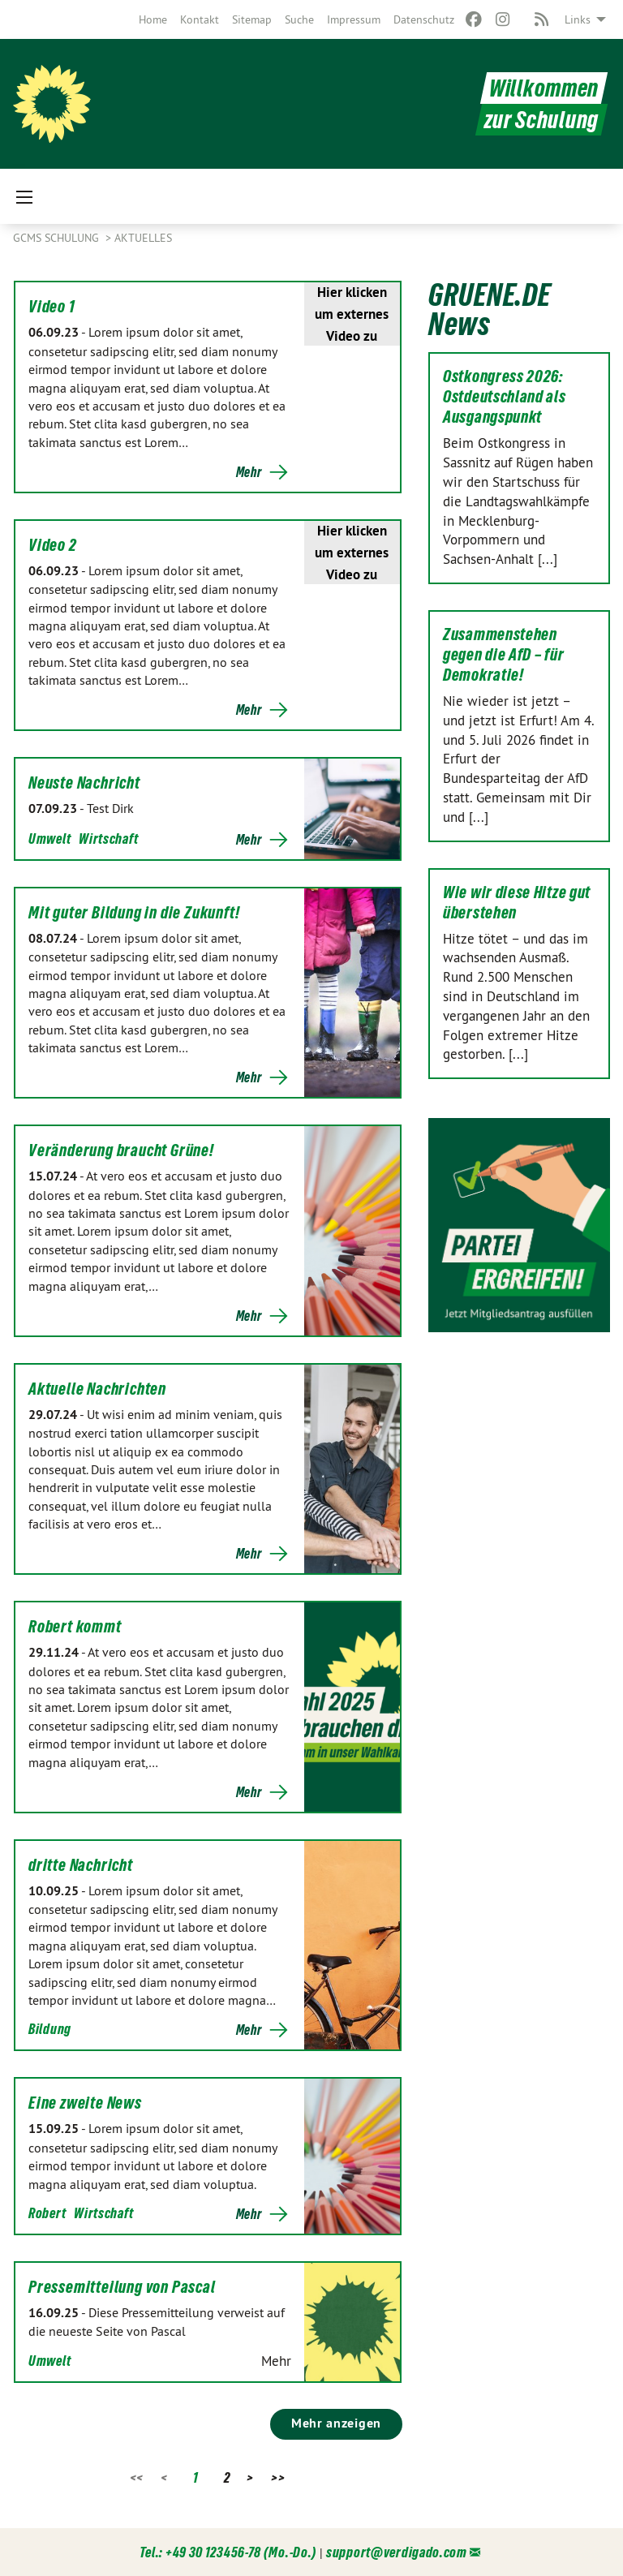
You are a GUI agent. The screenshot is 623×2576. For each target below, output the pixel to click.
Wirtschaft (108, 838)
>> (278, 2477)
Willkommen (544, 88)
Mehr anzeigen (336, 2423)
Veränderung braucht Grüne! (121, 1150)
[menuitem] (153, 19)
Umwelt (49, 838)
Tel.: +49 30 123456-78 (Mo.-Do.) (228, 2552)
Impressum (353, 19)
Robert (47, 2212)
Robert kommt (75, 1626)
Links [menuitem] (578, 19)
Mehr (249, 472)
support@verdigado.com (396, 2552)
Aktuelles (143, 237)
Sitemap (252, 19)
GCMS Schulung (57, 237)
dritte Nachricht (80, 1865)
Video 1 (51, 306)
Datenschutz (423, 19)
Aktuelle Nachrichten (97, 1389)
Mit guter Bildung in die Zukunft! (133, 912)
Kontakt (199, 19)
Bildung (49, 2028)
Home (153, 19)
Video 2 (52, 545)
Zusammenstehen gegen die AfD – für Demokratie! (503, 655)
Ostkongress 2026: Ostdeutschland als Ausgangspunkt (504, 397)
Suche (299, 19)
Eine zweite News (85, 2103)
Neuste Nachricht (84, 783)
